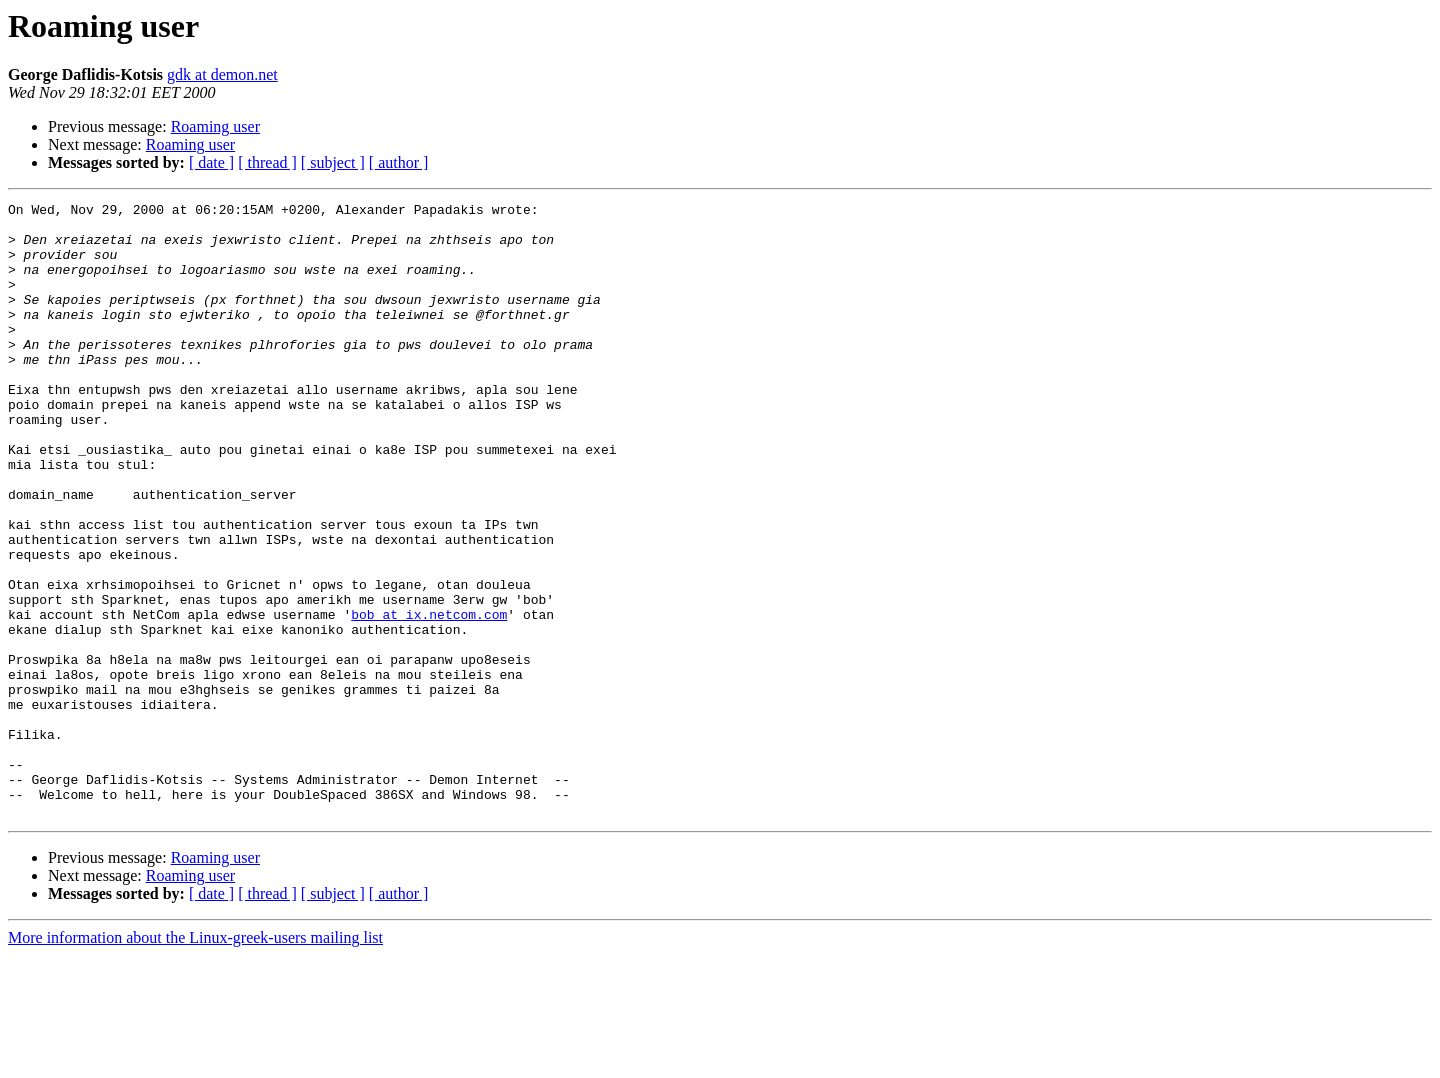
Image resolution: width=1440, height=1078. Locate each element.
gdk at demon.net (222, 74)
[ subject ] (333, 162)
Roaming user (215, 126)
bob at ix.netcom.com (429, 698)
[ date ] (211, 162)
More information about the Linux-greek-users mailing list (195, 1060)
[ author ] (399, 162)
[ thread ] (267, 162)
